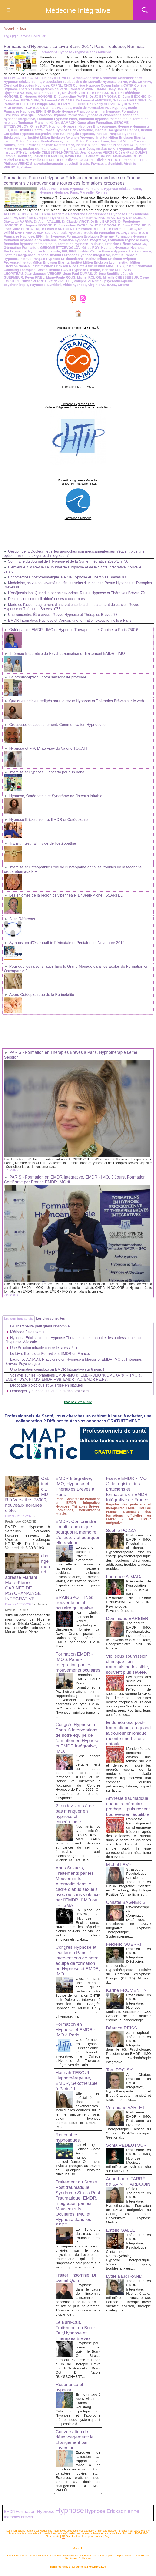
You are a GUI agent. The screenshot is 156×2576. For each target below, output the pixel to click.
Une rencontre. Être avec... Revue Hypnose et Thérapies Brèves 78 (63, 616)
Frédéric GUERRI (124, 1976)
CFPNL (55, 91)
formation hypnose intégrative (96, 120)
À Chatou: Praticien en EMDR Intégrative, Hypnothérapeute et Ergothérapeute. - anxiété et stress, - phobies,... (128, 2119)
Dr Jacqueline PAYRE (49, 102)
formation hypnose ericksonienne (45, 120)
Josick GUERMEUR (106, 158)
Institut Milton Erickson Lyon (53, 268)
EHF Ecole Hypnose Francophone (38, 117)
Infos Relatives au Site (78, 1399)
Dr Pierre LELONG (57, 109)
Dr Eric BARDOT (85, 98)
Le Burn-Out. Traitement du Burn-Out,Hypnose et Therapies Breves (76, 2340)
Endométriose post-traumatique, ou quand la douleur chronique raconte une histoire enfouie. (127, 1752)
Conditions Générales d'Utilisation (135, 2559)
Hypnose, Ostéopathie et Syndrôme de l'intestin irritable (55, 795)
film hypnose (76, 117)
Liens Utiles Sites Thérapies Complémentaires (27, 2559)
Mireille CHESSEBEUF (103, 161)
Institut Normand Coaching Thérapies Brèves (108, 272)
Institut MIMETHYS (67, 150)
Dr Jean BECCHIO (109, 102)
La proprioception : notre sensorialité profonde (47, 678)
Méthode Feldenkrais (27, 1329)
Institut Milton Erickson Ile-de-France (98, 143)
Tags (23, 28)
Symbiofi (27, 169)
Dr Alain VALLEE (30, 98)
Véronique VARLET (126, 2140)
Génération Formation (37, 128)
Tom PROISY (120, 2102)
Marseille (78, 2552)
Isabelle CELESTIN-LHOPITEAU (117, 154)
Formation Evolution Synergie (111, 117)
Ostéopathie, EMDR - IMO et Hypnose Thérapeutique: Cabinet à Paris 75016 (72, 631)
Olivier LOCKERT (135, 161)
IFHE (86, 132)
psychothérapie (127, 165)
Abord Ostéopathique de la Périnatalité (41, 992)
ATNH (120, 87)
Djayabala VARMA (18, 227)
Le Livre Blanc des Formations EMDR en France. (50, 1351)
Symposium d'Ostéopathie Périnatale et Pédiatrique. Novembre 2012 (66, 940)
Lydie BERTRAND (125, 2314)
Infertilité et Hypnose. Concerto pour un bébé (46, 772)
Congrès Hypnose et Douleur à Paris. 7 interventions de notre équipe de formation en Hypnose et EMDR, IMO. (78, 1962)
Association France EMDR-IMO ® (78, 333)
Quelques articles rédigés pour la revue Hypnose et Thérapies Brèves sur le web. (76, 701)
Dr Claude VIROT (58, 98)
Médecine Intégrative (78, 10)
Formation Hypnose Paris (110, 246)
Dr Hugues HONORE (35, 231)
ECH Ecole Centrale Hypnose (26, 113)
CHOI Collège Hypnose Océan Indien (91, 91)
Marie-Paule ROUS (44, 161)
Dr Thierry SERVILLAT (91, 109)
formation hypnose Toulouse (89, 124)
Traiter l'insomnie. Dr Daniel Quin (77, 2284)
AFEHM (9, 83)
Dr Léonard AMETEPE (75, 105)
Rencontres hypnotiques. (69, 2139)
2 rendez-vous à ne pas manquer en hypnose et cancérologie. (75, 1815)
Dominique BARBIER (128, 1624)
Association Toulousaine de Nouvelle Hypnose (78, 87)
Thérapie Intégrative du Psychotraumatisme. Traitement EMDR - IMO (66, 654)
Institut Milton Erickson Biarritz (44, 143)
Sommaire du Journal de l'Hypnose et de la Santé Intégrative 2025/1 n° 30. (69, 562)
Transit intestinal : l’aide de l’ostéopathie (42, 842)
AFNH (33, 83)
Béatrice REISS (122, 2060)
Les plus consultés (51, 1315)
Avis (130, 87)
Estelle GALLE (121, 2267)
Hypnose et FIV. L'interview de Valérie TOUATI (47, 748)
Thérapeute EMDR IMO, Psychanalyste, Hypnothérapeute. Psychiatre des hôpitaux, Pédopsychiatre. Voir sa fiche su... (128, 1644)
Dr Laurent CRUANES (39, 105)
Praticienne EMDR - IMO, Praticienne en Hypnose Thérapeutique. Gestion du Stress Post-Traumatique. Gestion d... (128, 2157)
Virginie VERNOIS (50, 169)
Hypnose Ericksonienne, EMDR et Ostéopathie (47, 819)
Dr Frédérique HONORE (118, 98)
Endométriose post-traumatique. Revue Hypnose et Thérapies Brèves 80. (68, 578)
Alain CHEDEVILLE (55, 83)
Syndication (73, 2540)
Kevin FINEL (132, 158)
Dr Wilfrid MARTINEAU (126, 109)
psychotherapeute (99, 165)
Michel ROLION (72, 161)
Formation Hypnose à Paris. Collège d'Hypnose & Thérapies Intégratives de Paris (78, 409)
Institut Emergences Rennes (49, 135)
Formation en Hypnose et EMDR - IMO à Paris (76, 2031)
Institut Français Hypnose (118, 261)
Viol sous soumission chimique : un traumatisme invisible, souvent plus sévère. (128, 1674)
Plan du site (53, 2540)
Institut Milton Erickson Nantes (52, 146)
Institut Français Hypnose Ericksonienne (64, 139)
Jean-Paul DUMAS (47, 158)
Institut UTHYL (79, 154)
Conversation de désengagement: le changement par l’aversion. (75, 2450)
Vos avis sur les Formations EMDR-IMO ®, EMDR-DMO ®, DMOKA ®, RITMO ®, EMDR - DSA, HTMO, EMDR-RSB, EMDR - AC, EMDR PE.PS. (74, 1374)
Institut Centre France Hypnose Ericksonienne (88, 257)
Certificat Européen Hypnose (26, 91)
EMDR (8, 2521)
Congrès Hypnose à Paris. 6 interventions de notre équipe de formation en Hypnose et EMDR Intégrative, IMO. (77, 1740)
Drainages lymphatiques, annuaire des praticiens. (50, 1388)
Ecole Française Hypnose (124, 113)
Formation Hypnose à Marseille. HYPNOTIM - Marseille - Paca (78, 484)
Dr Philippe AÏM (30, 109)
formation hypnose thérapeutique (39, 124)
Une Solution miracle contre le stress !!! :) (44, 1345)
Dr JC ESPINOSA (80, 102)
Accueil (9, 28)
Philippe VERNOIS (69, 165)
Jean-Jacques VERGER (124, 276)
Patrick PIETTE (41, 165)
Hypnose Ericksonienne (22, 132)
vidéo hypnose (133, 287)
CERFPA (141, 87)
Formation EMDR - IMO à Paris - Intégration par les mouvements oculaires (75, 1661)
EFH (7, 117)
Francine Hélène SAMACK (108, 250)
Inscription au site (92, 2540)
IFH (78, 132)
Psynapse (11, 169)
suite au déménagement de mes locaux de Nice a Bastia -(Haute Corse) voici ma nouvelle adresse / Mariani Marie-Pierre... (27, 1620)
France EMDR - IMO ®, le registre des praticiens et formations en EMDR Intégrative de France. (127, 1488)
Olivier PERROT (16, 165)
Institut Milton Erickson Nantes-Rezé (105, 146)
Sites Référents (21, 917)
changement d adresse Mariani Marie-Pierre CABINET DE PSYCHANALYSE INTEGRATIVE (27, 1574)
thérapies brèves (133, 2521)
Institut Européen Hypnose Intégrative (102, 135)
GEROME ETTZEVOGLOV (75, 128)
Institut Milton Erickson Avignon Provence (89, 264)
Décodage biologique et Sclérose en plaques (47, 1382)
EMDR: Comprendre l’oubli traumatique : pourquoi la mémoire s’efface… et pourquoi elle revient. (77, 1528)
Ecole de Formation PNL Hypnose (77, 113)
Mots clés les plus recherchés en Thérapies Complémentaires (84, 2559)
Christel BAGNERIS (126, 1934)
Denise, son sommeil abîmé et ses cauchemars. (47, 600)
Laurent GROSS (16, 161)
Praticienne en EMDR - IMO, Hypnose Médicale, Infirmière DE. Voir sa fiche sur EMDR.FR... (128, 2192)
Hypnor (120, 128)
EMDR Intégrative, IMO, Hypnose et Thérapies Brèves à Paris (76, 1483)
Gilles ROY (105, 128)
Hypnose (135, 128)
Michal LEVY (119, 1892)
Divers (9, 1513)
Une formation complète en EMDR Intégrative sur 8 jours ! (58, 1367)
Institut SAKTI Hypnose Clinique (41, 154)
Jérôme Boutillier (76, 158)
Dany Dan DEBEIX (120, 94)
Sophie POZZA (121, 1532)
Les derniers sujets (19, 1316)
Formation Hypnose (113, 242)
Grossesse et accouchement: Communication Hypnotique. (57, 725)
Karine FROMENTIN (127, 2022)
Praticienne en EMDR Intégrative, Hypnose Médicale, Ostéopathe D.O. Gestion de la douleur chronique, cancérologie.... (128, 2040)
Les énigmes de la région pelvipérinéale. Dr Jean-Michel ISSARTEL (65, 893)
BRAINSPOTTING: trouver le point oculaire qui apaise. (76, 1599)
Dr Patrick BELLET (89, 235)
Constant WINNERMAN (86, 94)
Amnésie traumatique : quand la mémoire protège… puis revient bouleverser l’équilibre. (128, 1827)
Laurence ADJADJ (125, 1582)
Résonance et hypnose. (70, 2397)
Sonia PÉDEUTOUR (127, 2177)
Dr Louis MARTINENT (110, 105)
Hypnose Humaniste (58, 132)
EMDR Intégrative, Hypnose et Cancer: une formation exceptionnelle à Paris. (71, 622)
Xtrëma (71, 169)
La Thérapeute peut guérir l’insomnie (40, 1323)
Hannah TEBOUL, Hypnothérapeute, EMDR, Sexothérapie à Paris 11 (77, 2082)
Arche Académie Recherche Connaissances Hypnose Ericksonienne (93, 220)
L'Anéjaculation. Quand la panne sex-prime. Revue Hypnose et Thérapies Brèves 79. (78, 594)
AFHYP (22, 83)
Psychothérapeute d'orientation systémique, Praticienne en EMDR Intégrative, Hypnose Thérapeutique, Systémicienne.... (128, 1954)
